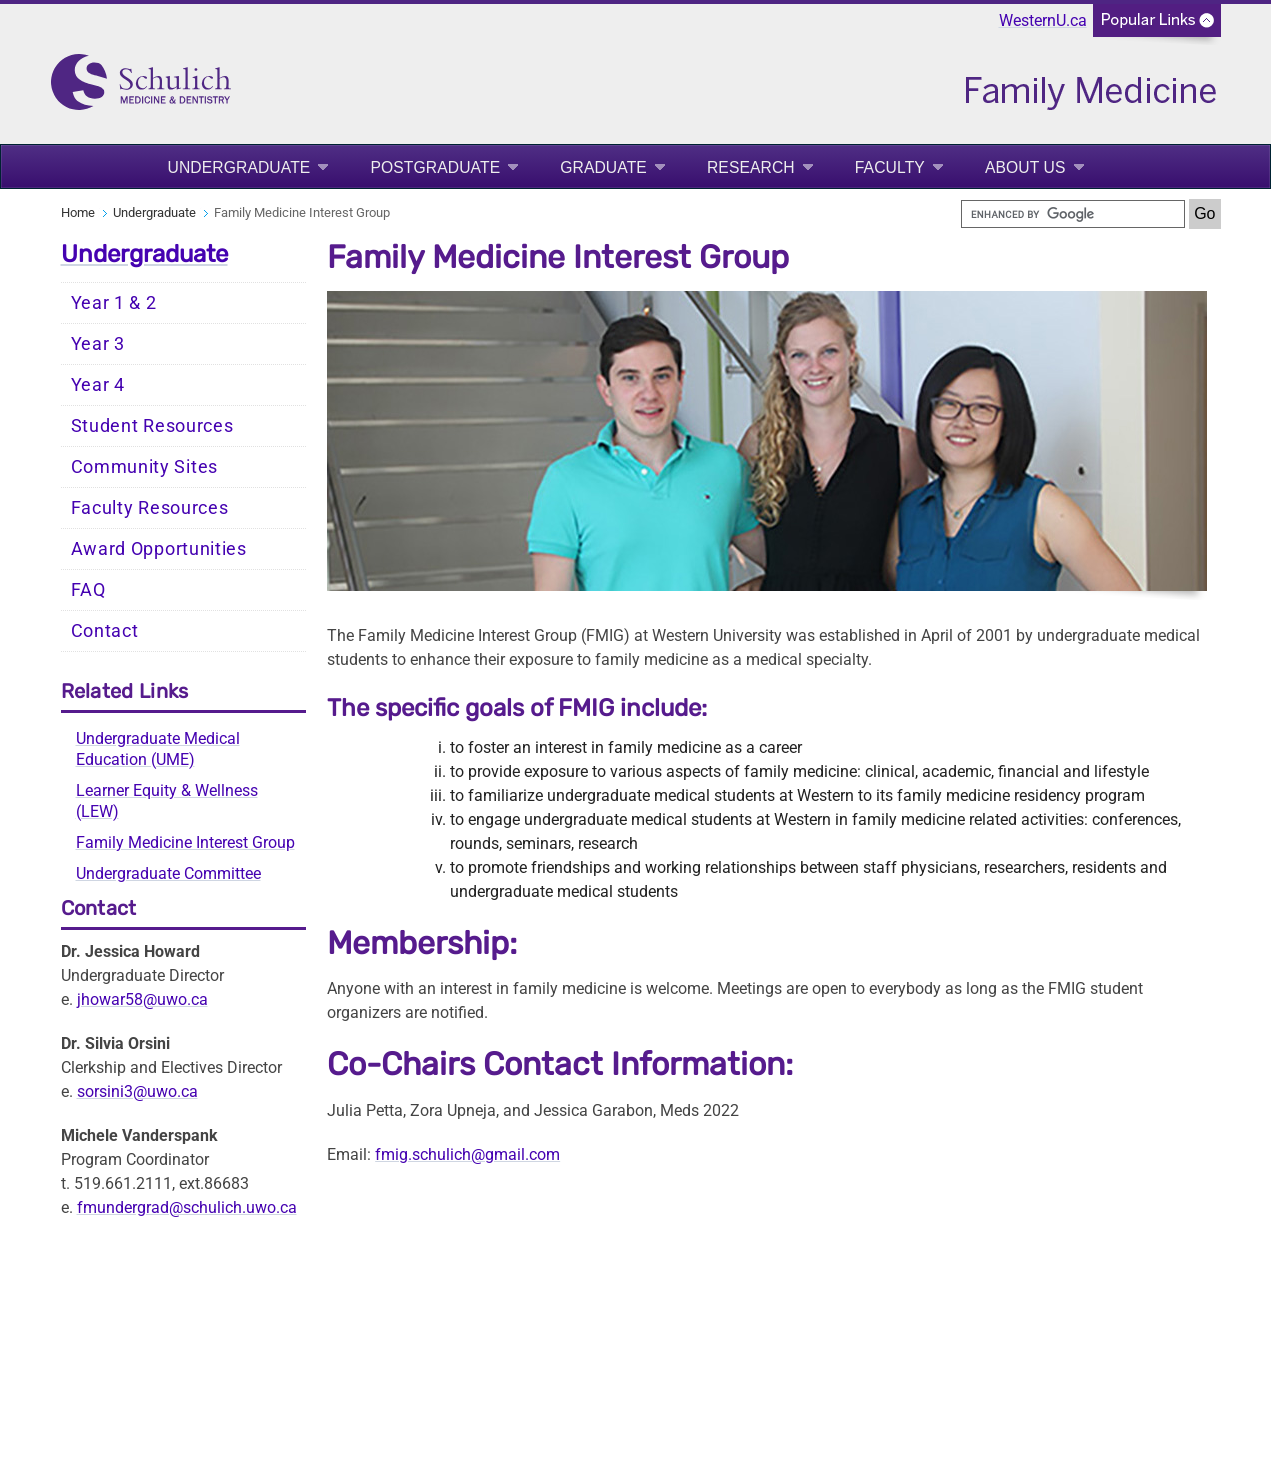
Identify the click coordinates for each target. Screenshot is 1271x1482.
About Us (1025, 167)
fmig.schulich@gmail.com (467, 1154)
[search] (1073, 214)
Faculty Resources (150, 508)
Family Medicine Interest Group (185, 842)
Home (78, 212)
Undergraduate (238, 167)
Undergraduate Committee (168, 873)
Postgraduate (435, 167)
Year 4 (98, 385)
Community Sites (145, 467)
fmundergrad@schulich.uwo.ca (187, 1207)
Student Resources (152, 426)
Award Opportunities (159, 549)
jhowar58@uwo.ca (142, 999)
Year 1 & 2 (114, 303)
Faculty (890, 167)
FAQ (88, 590)
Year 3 (98, 344)
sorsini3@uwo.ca (137, 1091)
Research (751, 167)
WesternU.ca (1043, 20)
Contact (105, 631)
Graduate (603, 167)
